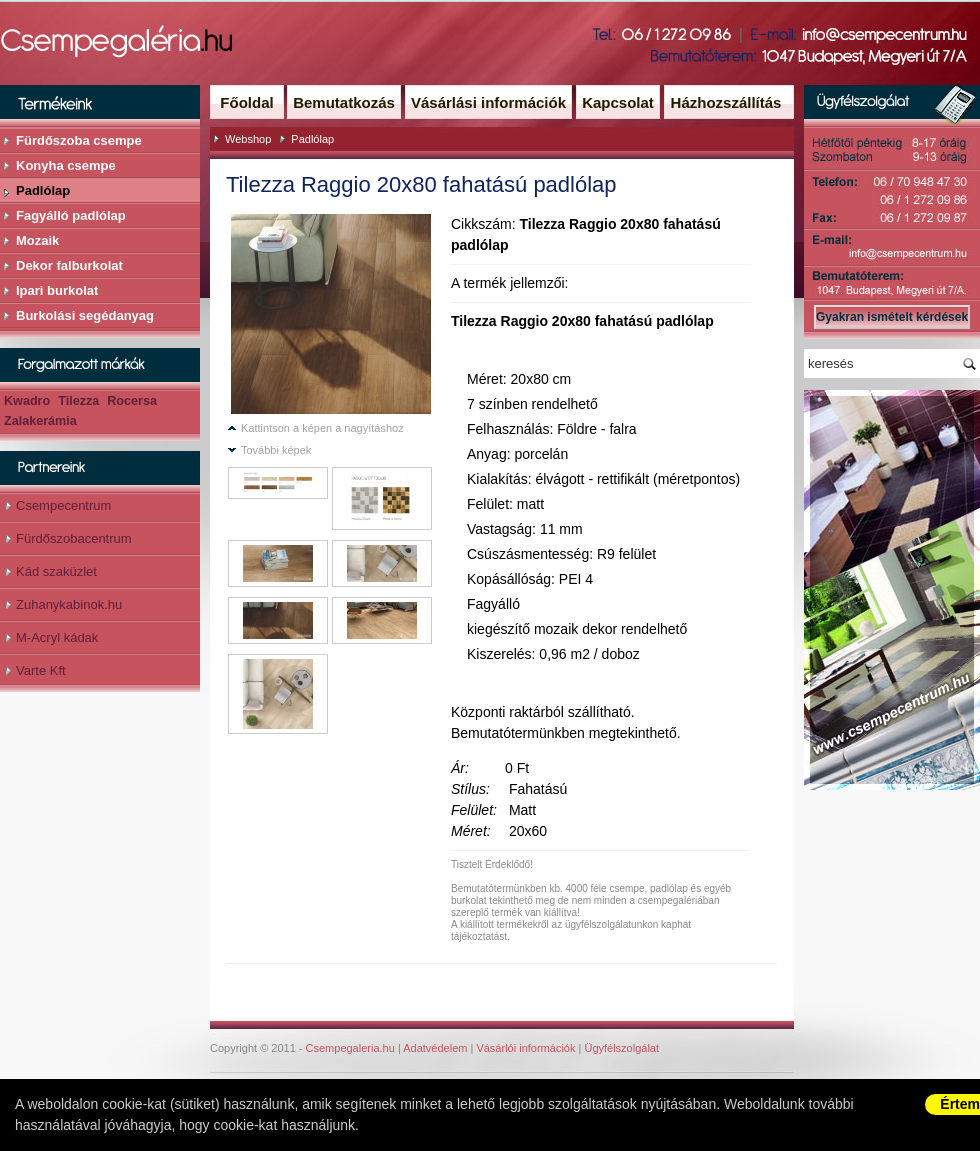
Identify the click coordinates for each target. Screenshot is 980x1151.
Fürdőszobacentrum (74, 538)
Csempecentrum (63, 505)
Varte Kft (41, 670)
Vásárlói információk (525, 1048)
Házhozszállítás (726, 102)
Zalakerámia (40, 421)
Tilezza (78, 401)
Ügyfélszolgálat (621, 1048)
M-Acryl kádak (57, 637)
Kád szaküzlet (56, 571)
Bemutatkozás (344, 102)
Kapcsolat (618, 102)
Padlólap (312, 139)
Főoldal (246, 102)
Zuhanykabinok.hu (69, 604)
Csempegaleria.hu (350, 1048)
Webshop (248, 139)
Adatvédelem (435, 1048)
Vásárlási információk (488, 102)
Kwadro (27, 401)
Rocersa (132, 401)
